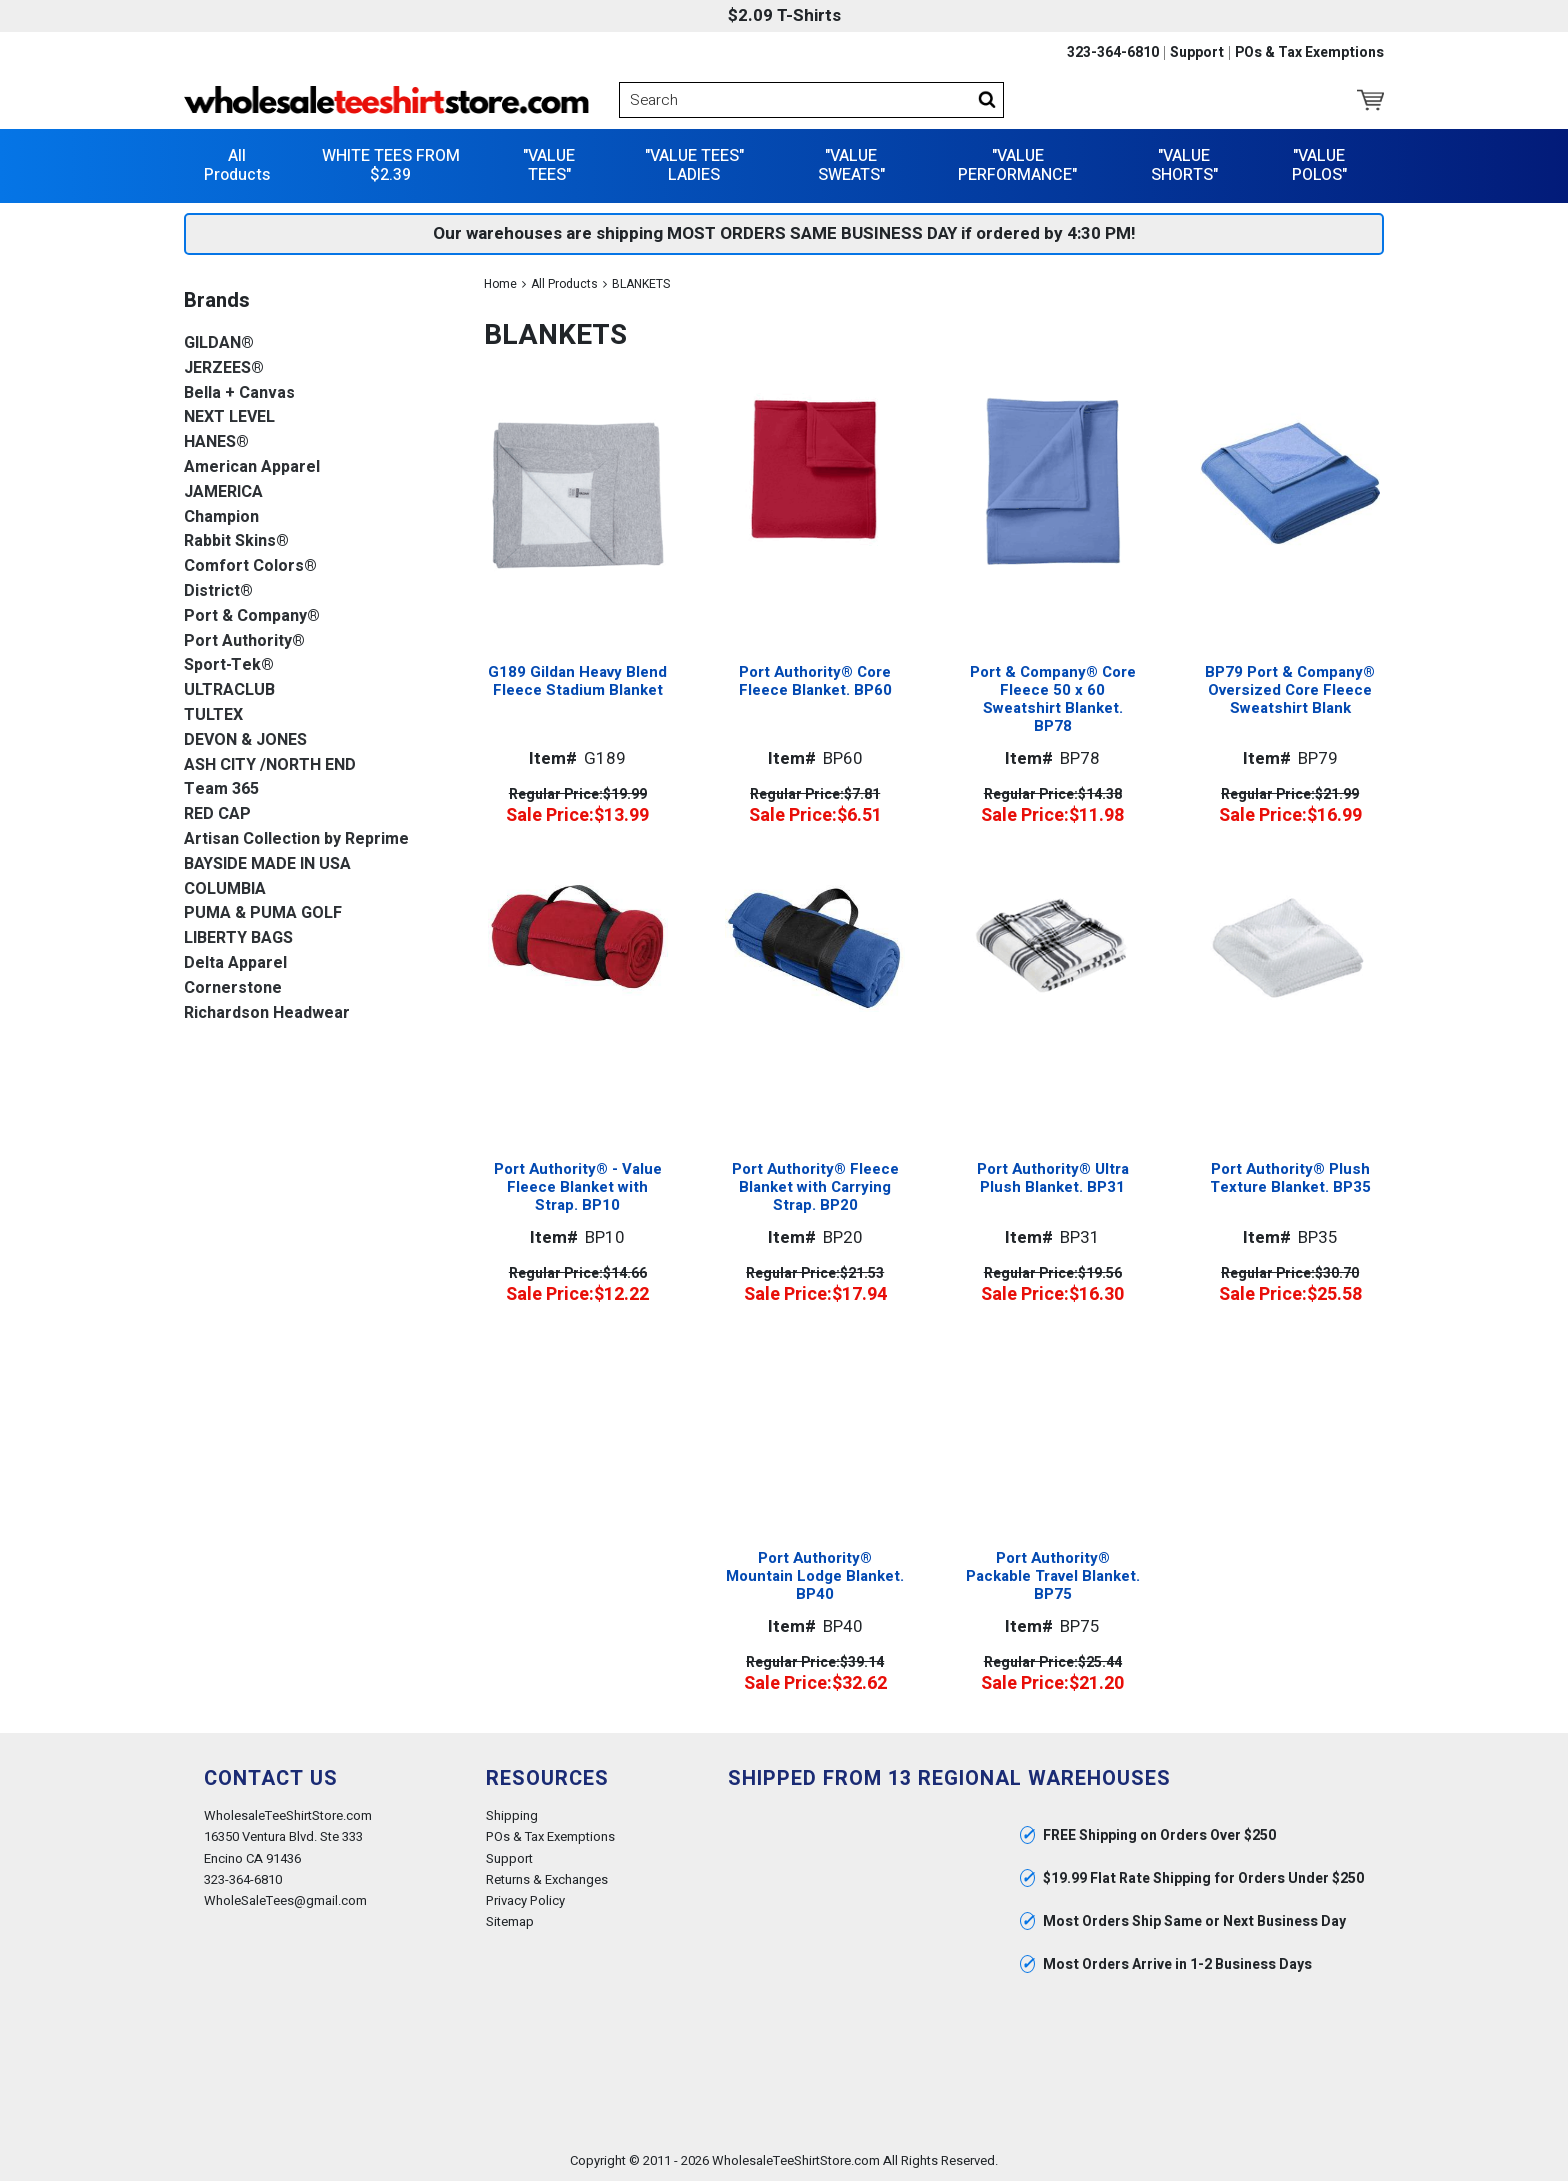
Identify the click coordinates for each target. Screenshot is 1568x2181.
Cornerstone (233, 987)
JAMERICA (223, 491)
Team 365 (221, 789)
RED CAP (217, 813)
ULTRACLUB (229, 689)
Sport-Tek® (229, 665)
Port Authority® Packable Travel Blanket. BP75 (1053, 1575)
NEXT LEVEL (229, 417)
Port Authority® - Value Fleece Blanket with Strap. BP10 (578, 1186)
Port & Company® (252, 615)
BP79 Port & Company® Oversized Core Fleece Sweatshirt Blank (1290, 689)
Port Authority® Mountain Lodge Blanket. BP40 (815, 1575)
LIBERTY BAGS (238, 937)
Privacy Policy (525, 1899)
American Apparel (252, 466)
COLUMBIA (225, 888)
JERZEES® (224, 367)
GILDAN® (219, 342)
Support (1197, 53)
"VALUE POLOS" (1319, 164)
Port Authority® (244, 640)
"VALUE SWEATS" (851, 164)
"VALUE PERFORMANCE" (1017, 164)
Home (500, 283)
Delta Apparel (235, 962)
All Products (237, 164)
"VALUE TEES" (549, 164)
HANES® (216, 441)
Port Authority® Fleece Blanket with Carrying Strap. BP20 (815, 1186)
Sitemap (510, 1920)
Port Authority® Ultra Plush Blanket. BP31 (1053, 1178)
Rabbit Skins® (236, 541)
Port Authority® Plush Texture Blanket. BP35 (1290, 1178)
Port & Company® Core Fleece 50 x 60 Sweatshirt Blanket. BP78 (1053, 699)
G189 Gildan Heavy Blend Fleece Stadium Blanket (577, 680)
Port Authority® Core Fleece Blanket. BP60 (815, 681)
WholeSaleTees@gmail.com (285, 1899)
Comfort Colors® (250, 565)
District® (218, 590)
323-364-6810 (1113, 53)
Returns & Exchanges (547, 1878)
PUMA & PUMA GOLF (263, 913)
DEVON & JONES (245, 739)
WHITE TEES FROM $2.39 (391, 164)
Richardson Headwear (267, 1012)
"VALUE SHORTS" (1184, 164)
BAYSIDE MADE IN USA (267, 863)
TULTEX (213, 714)
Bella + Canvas (239, 392)
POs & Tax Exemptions (1309, 53)
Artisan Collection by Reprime (296, 838)
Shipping (512, 1815)
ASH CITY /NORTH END (270, 764)
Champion (221, 516)
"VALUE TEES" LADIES (694, 164)
